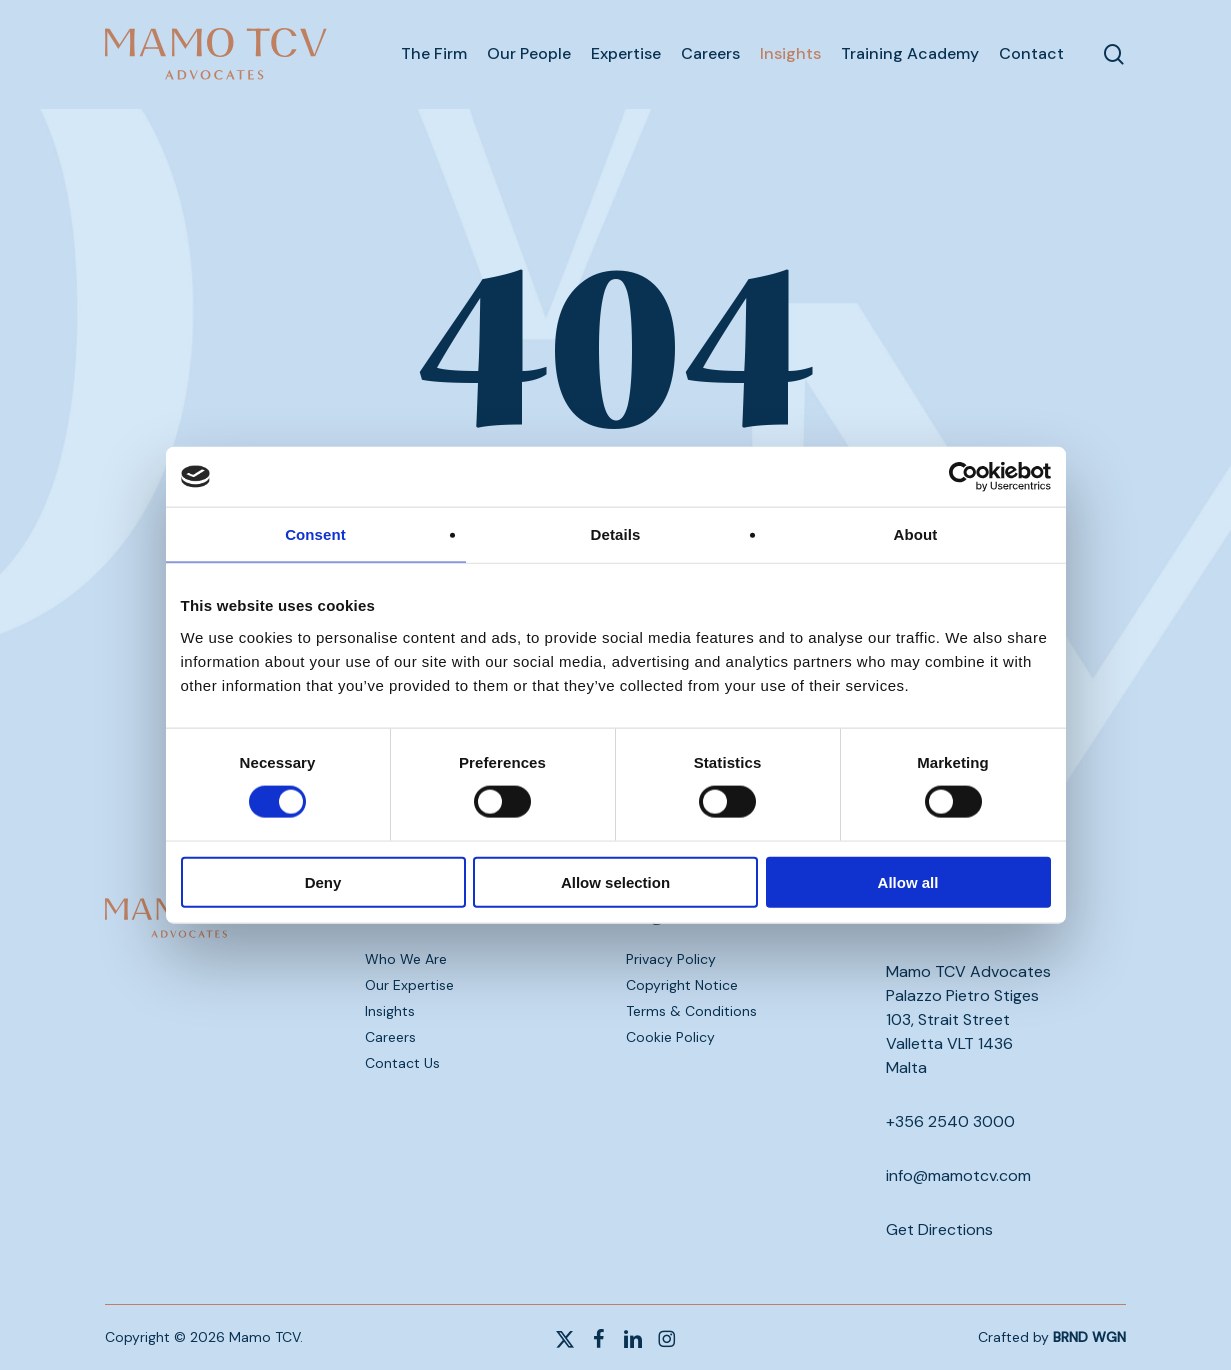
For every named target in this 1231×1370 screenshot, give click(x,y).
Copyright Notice (682, 985)
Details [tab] (616, 534)
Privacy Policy (671, 959)
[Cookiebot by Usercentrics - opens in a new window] (963, 477)
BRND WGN (1089, 1337)
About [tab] (916, 534)
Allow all (908, 881)
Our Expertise (409, 985)
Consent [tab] (315, 534)
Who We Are (406, 959)
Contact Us (402, 1063)
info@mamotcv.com (958, 1175)
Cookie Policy (670, 1037)
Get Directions (939, 1229)
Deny (323, 881)
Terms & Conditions (691, 1011)
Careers (390, 1037)
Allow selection (615, 881)
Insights (390, 1011)
